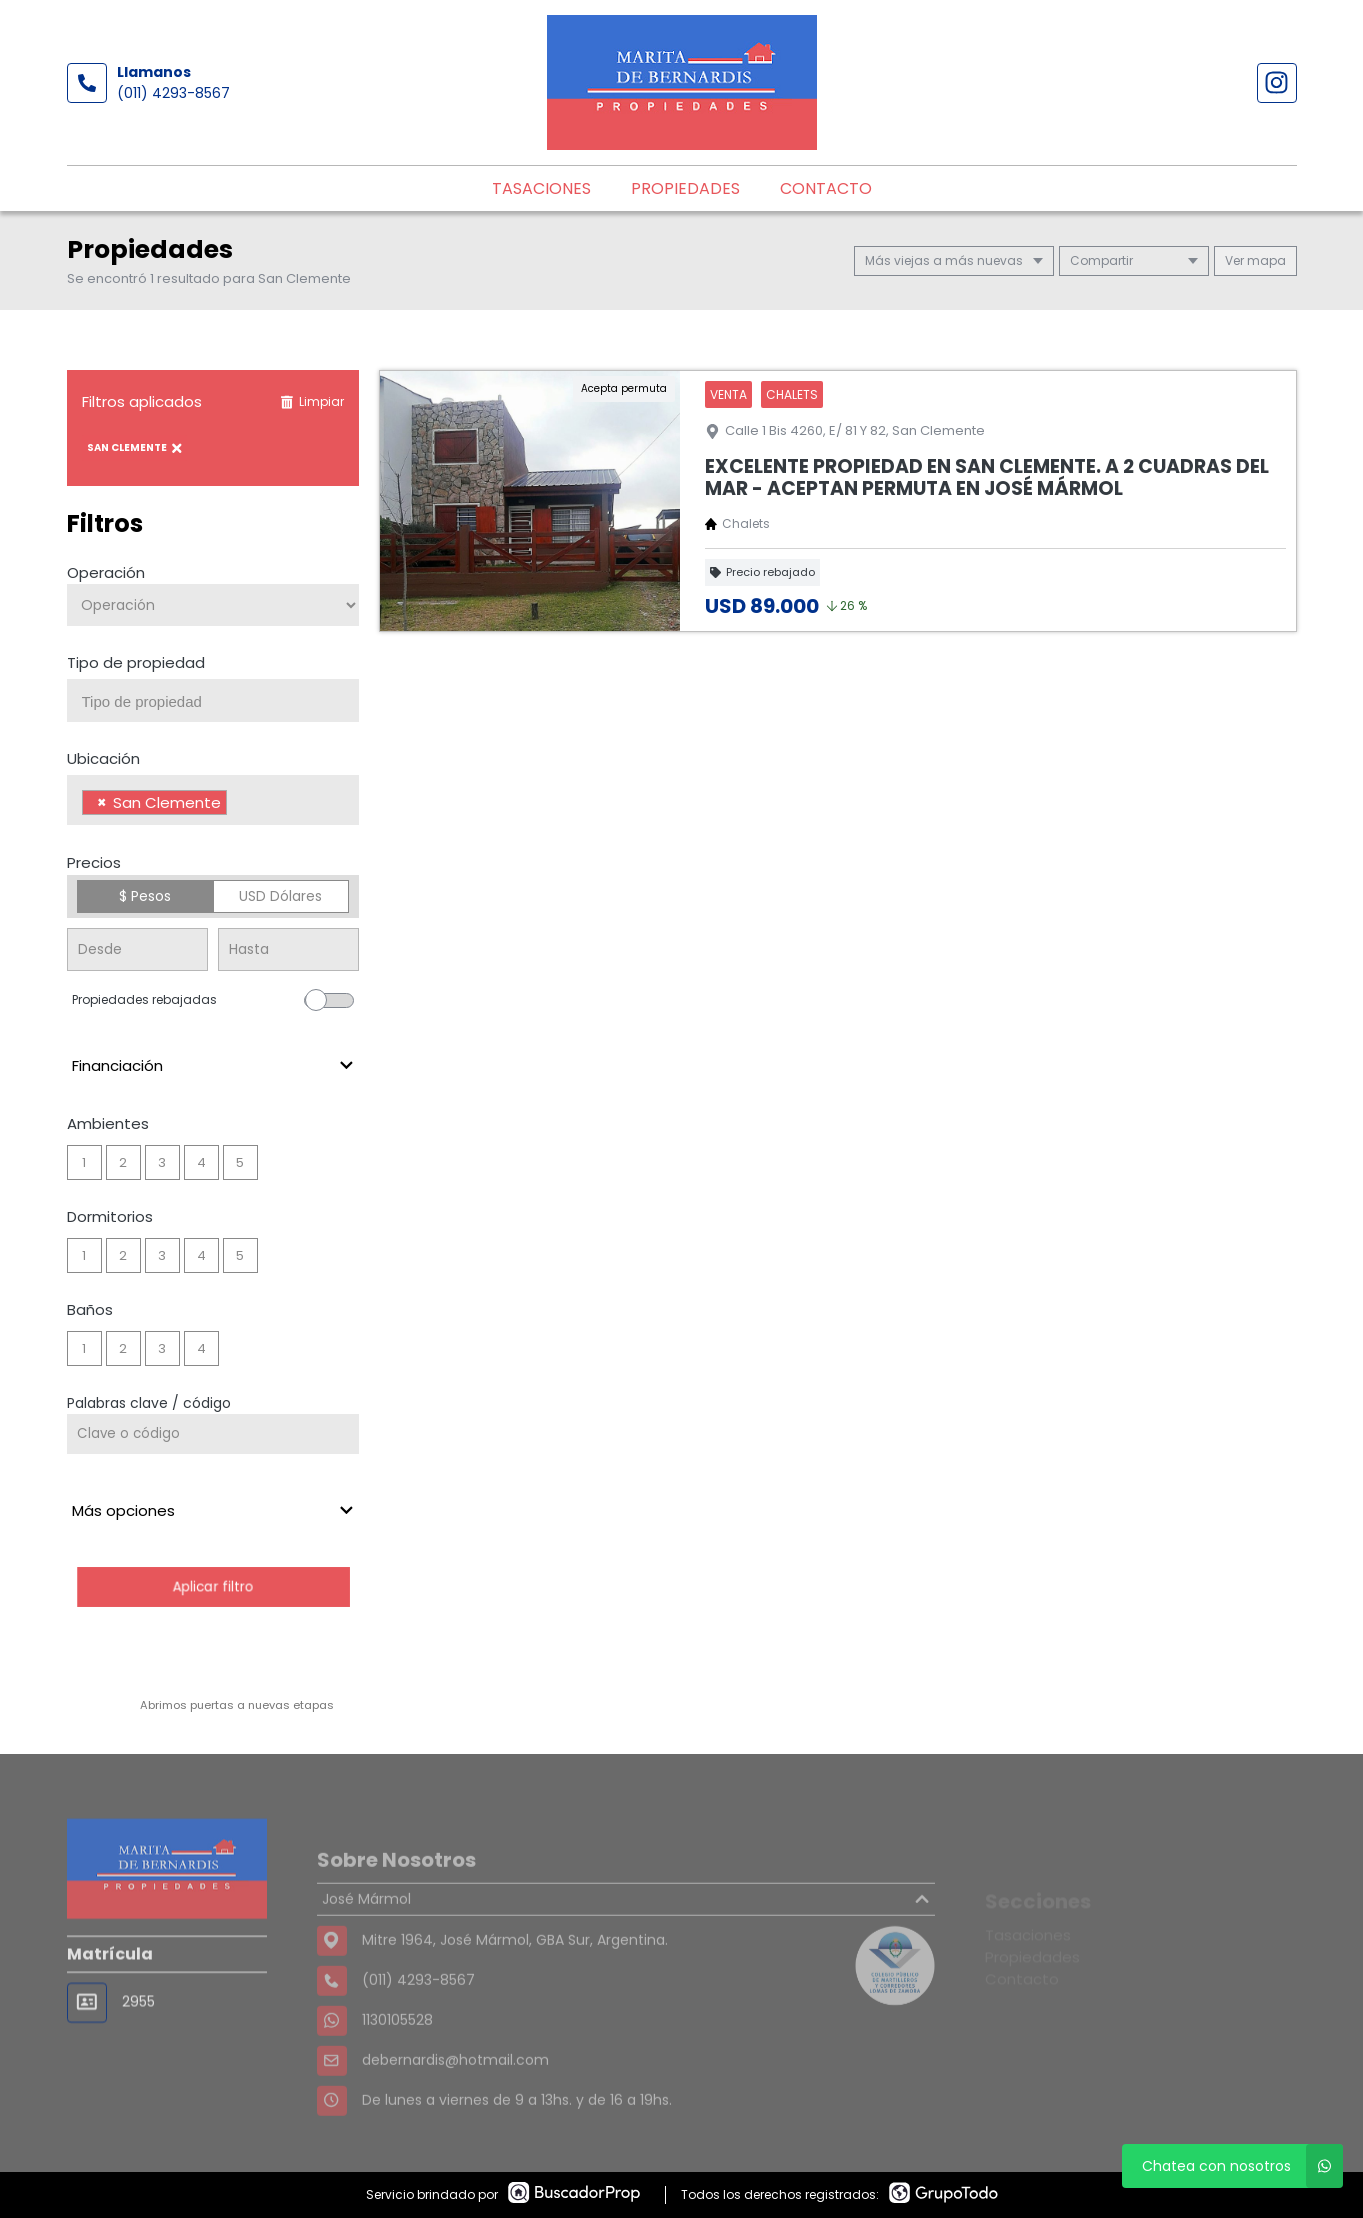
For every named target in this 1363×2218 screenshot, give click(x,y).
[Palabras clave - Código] (213, 1434)
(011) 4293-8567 (173, 93)
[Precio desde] (137, 949)
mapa (1255, 260)
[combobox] (213, 700)
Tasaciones (541, 188)
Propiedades (685, 188)
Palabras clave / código (149, 1403)
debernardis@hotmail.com (455, 2104)
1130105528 (397, 2064)
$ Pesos (145, 896)
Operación (106, 572)
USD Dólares (280, 896)
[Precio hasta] (288, 949)
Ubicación (103, 758)
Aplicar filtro (212, 1586)
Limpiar (312, 401)
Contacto (826, 188)
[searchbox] (221, 702)
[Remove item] (102, 802)
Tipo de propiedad (136, 662)
